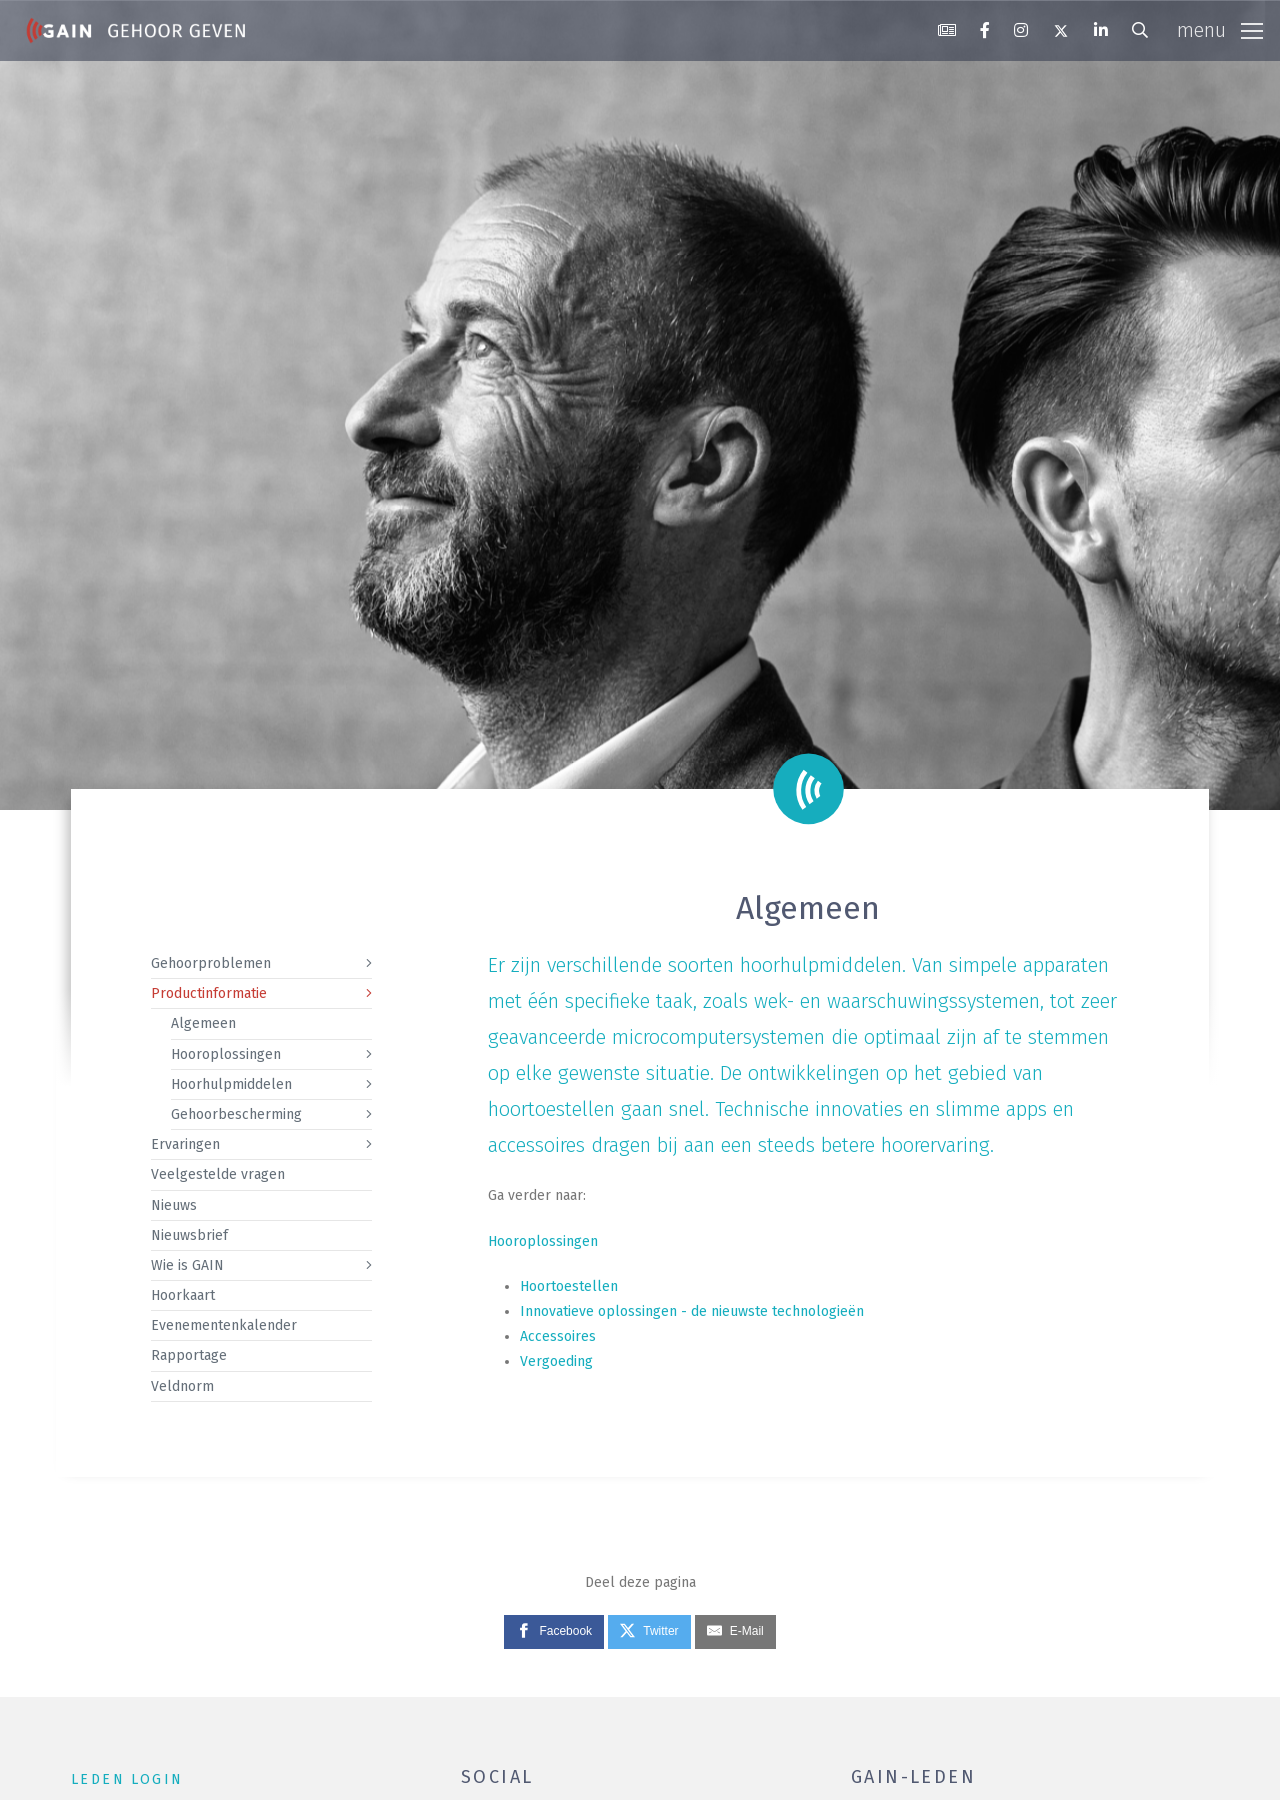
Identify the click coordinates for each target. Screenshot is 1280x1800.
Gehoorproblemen (211, 963)
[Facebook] (554, 1632)
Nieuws (174, 1205)
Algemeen (203, 1023)
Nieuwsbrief (189, 1235)
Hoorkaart (183, 1295)
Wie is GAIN (187, 1265)
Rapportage (189, 1355)
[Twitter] (649, 1632)
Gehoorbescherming (236, 1114)
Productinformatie (209, 993)
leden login (127, 1779)
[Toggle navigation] (1220, 31)
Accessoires (558, 1336)
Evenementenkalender (224, 1325)
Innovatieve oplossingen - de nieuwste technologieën (692, 1311)
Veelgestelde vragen (218, 1174)
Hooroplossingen (226, 1054)
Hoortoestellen (569, 1286)
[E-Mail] (735, 1632)
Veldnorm (182, 1386)
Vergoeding (556, 1361)
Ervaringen (185, 1144)
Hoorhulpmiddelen (231, 1084)
